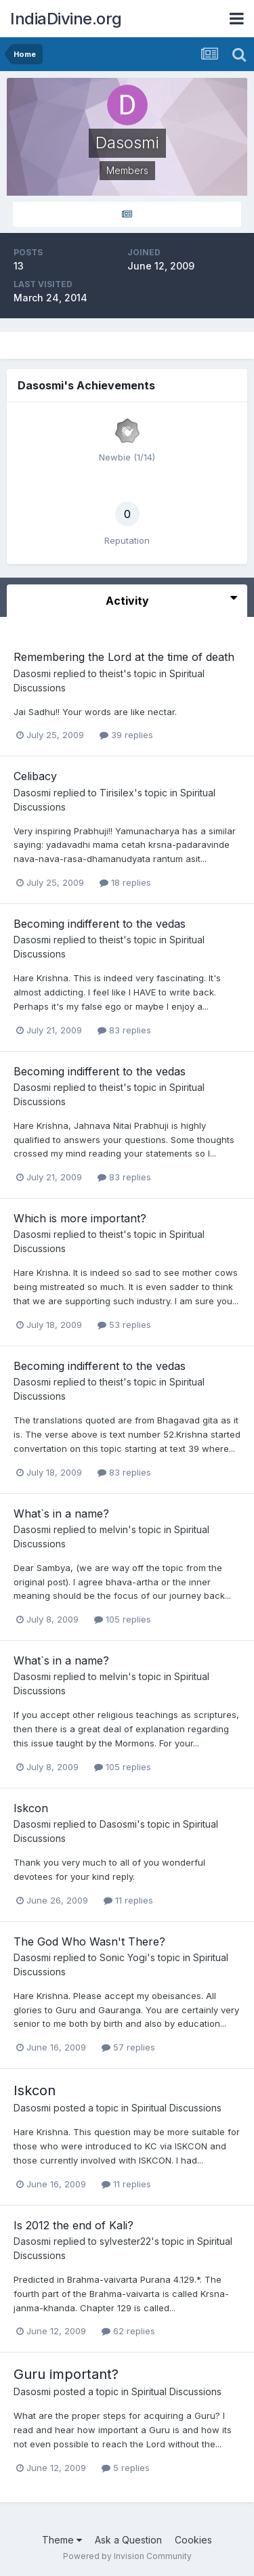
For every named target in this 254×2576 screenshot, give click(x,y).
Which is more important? (80, 1218)
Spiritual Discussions (176, 2107)
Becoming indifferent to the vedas (100, 923)
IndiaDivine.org (66, 18)
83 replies (124, 1030)
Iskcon (31, 1808)
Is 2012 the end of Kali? (73, 2225)
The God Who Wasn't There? (89, 1941)
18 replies (125, 882)
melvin (114, 1529)
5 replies (126, 2467)
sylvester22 (125, 2241)
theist (111, 673)
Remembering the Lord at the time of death (124, 657)
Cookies (193, 2540)
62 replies (128, 2330)
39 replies (126, 734)
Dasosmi (32, 673)
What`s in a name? (61, 1513)
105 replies (122, 1619)
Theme (62, 2540)
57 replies (128, 2047)
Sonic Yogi (123, 1957)
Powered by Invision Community (127, 2556)
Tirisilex (117, 792)
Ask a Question (128, 2540)
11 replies (128, 1900)
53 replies (124, 1324)
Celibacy (35, 776)
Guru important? (66, 2374)
